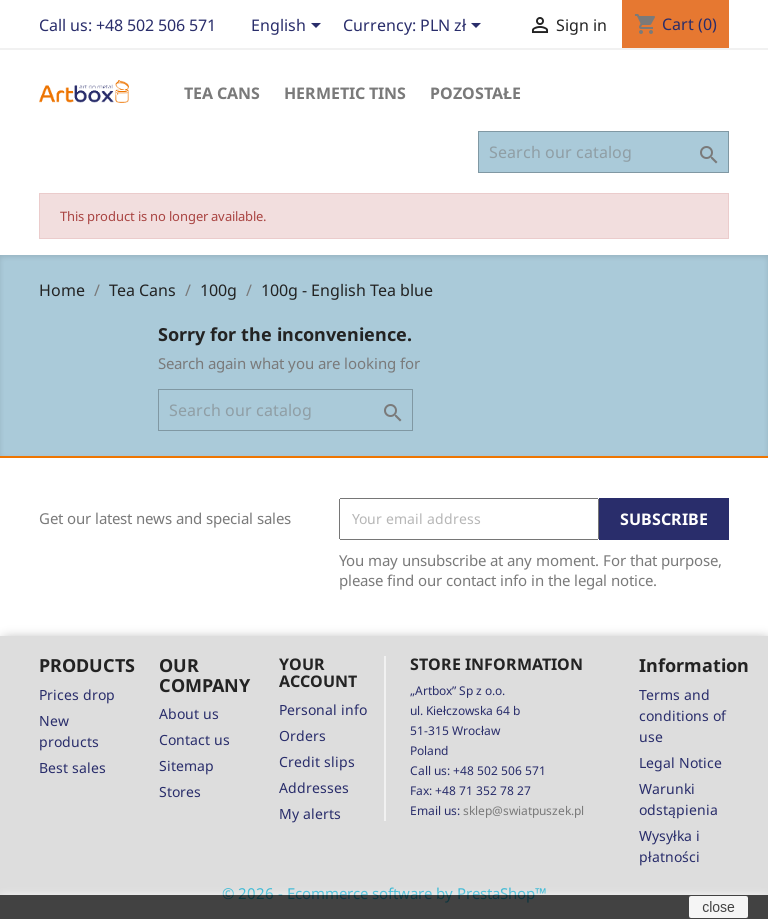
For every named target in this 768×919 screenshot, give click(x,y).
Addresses (314, 787)
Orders (302, 735)
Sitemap (186, 765)
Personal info (323, 709)
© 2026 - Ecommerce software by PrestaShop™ (384, 893)
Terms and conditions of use (682, 715)
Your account (318, 673)
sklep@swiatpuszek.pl (523, 810)
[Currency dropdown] (454, 27)
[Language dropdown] (289, 27)
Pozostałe (475, 93)
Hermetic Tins (345, 93)
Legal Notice (680, 762)
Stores (180, 791)
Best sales (72, 767)
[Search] (603, 152)
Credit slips (317, 761)
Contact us (194, 739)
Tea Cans (222, 93)
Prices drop (77, 694)
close (718, 907)
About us (189, 713)
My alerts (310, 813)
